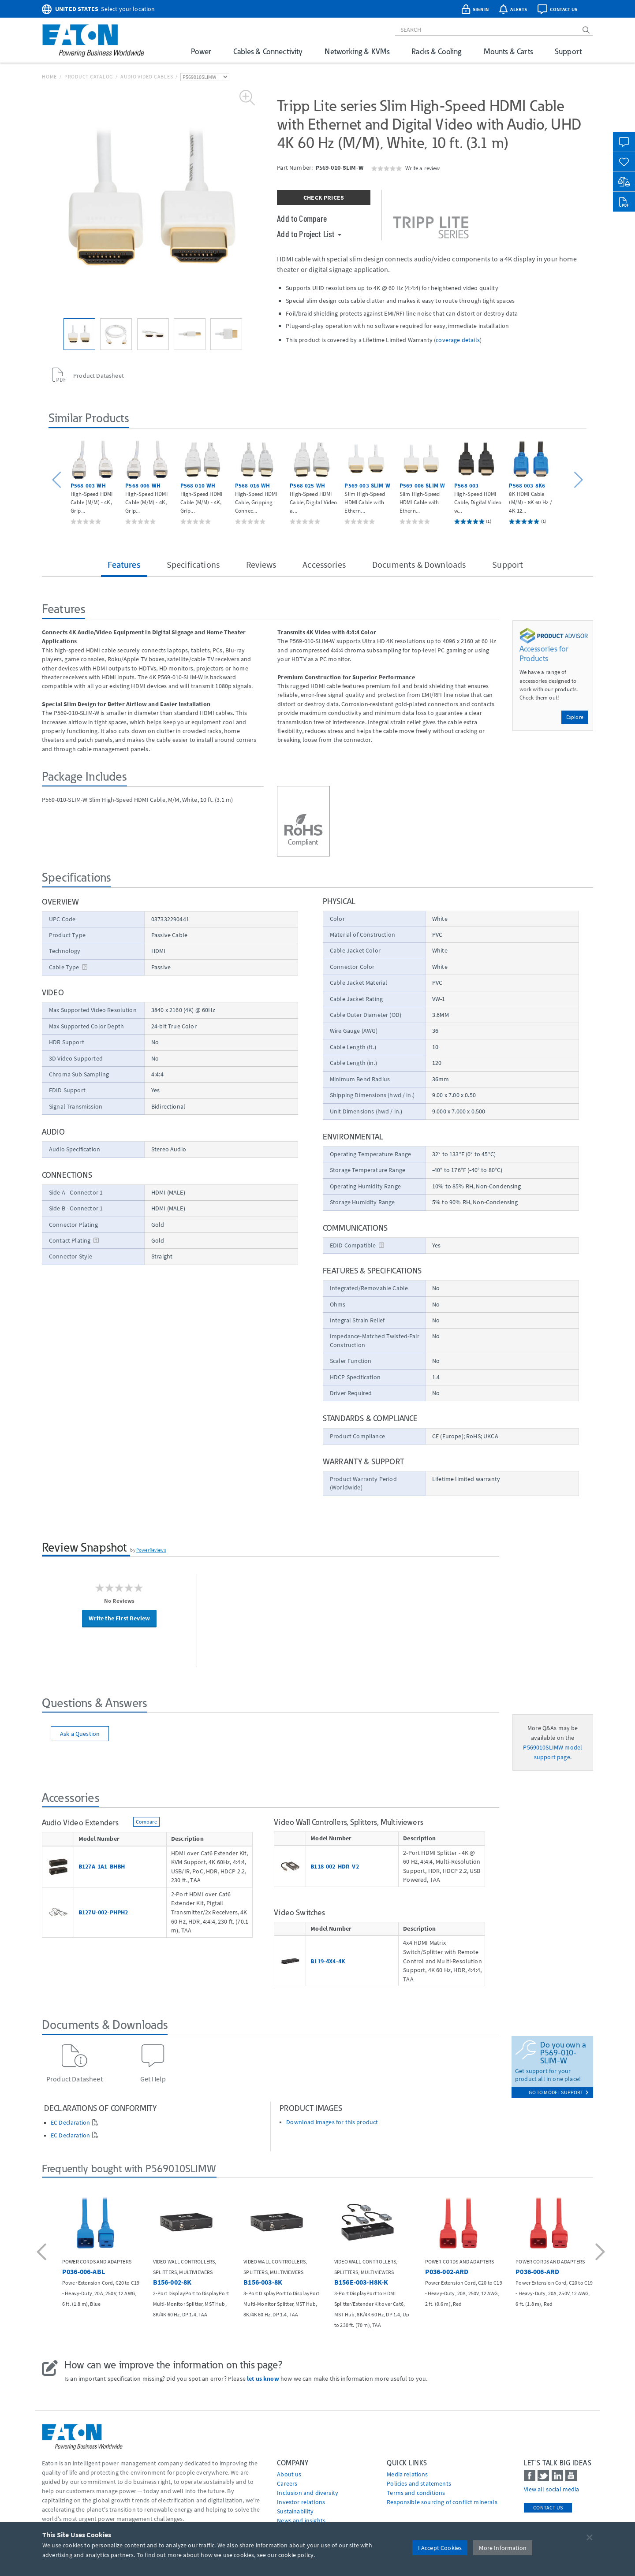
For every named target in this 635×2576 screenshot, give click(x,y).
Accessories (324, 564)
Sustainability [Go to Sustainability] (295, 2511)
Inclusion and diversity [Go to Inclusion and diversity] (307, 2493)
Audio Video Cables (146, 76)
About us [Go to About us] (289, 2474)
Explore (574, 717)
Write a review (422, 167)
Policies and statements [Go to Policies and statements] (419, 2483)
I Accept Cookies (440, 2548)
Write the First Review (119, 1618)
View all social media (551, 2489)
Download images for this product (332, 2122)
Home (49, 76)
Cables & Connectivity (268, 51)
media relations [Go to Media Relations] (407, 2474)
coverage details (458, 340)
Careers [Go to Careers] (287, 2483)
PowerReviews (151, 1550)
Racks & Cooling (436, 51)
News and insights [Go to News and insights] (301, 2520)
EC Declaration (70, 2122)
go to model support (559, 2092)
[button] (58, 480)
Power (201, 51)
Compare (146, 1821)
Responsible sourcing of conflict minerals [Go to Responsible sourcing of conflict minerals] (442, 2502)
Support (568, 51)
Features (124, 564)
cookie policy (296, 2555)
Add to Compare (302, 218)
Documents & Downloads (419, 564)
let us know (263, 2378)
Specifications (193, 564)
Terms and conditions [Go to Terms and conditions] (416, 2493)
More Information (503, 2548)
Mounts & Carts (508, 51)
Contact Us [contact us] (548, 2507)
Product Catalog (88, 76)
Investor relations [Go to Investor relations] (301, 2502)
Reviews (261, 564)
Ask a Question (80, 1734)
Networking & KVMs (357, 51)
